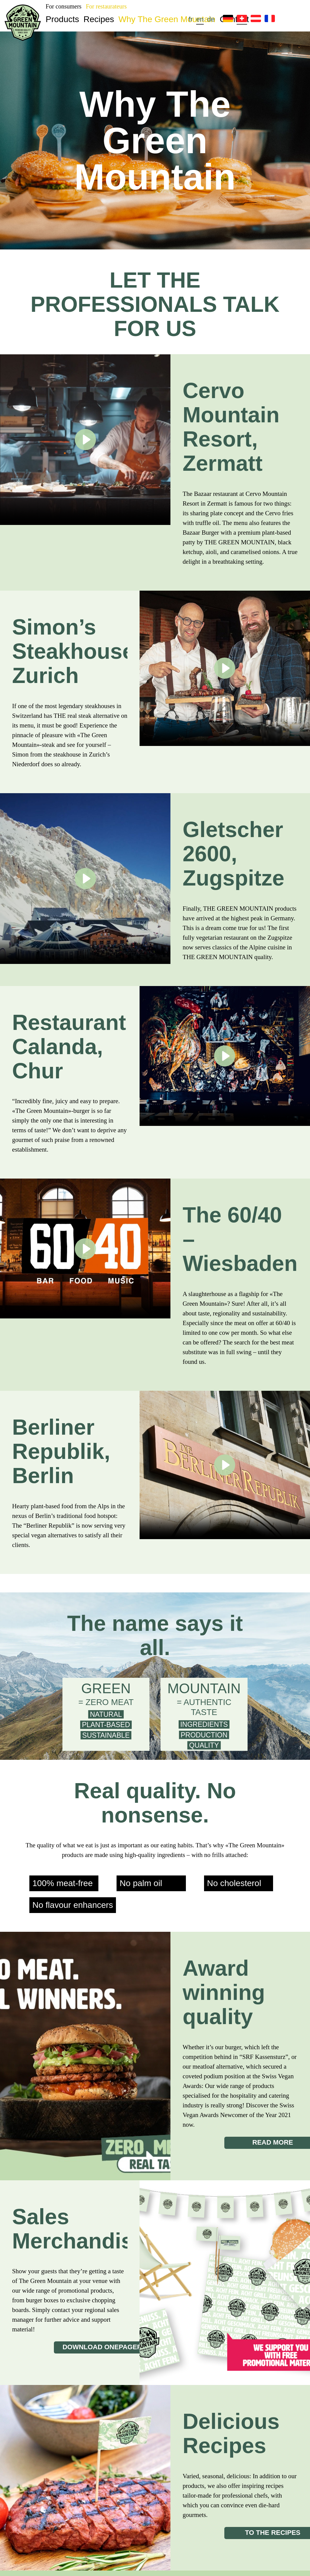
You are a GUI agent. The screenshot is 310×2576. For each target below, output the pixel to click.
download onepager (102, 2347)
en (199, 19)
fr (191, 19)
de (211, 19)
